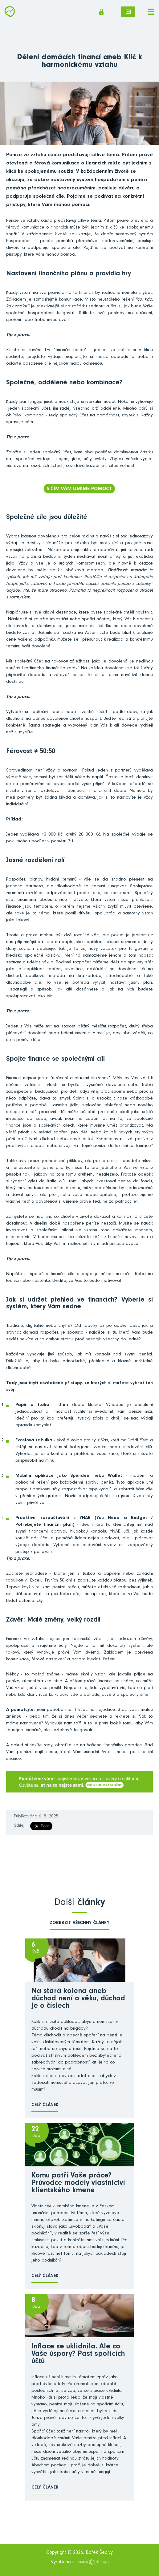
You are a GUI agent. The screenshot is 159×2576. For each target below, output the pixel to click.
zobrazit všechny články (79, 1923)
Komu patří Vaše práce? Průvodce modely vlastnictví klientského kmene (78, 2184)
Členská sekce (101, 11)
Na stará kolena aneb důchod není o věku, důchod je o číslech (78, 1999)
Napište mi (128, 12)
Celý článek (44, 2105)
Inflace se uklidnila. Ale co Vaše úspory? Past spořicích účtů (78, 2354)
